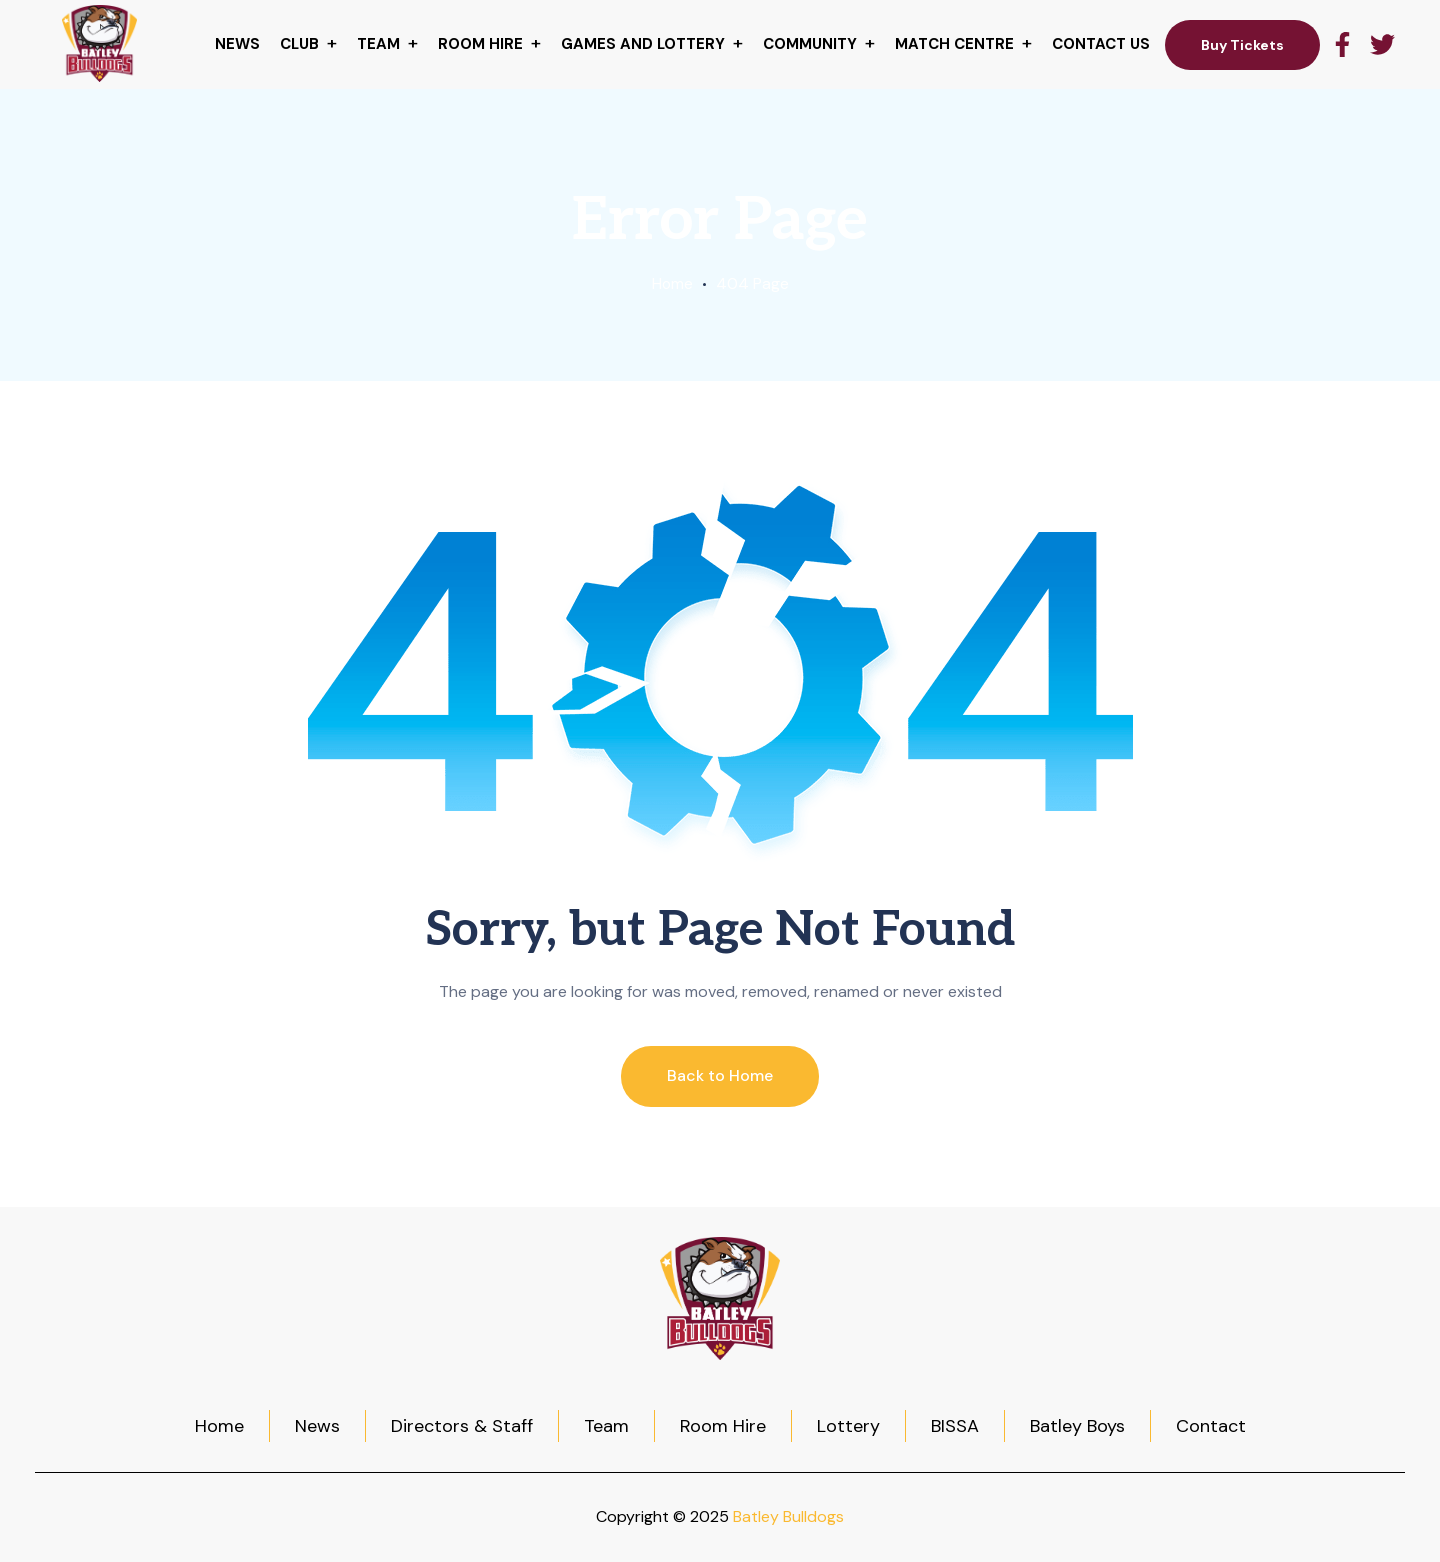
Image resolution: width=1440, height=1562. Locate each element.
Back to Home (720, 1075)
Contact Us (1101, 44)
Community (810, 44)
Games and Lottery (643, 44)
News (237, 44)
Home (672, 283)
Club (299, 44)
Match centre (954, 44)
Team (378, 44)
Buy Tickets (1242, 45)
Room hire (480, 44)
